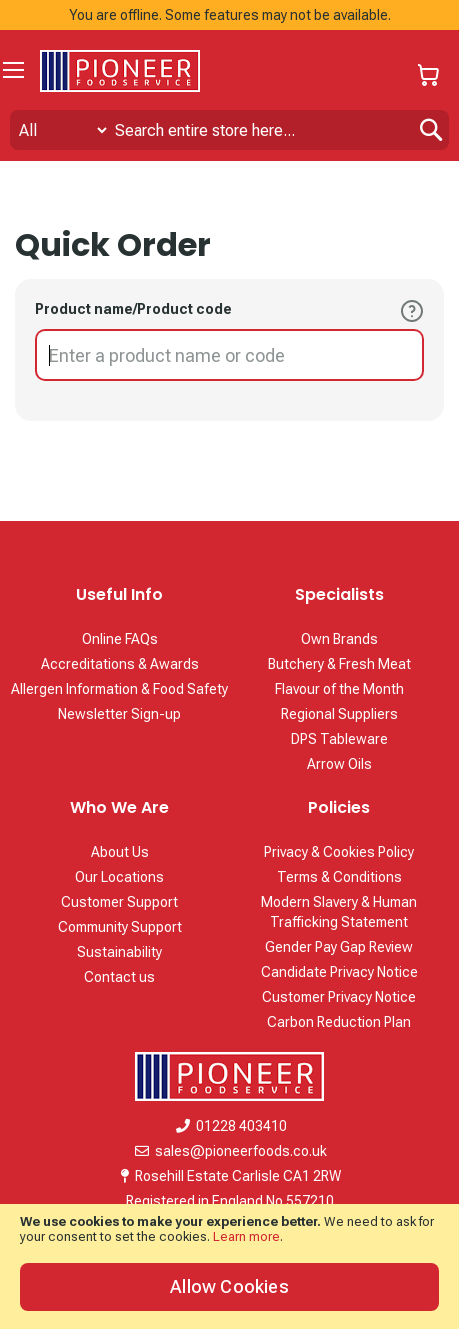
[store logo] (120, 71)
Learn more (246, 1236)
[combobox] (229, 130)
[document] (229, 1266)
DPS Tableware (339, 739)
